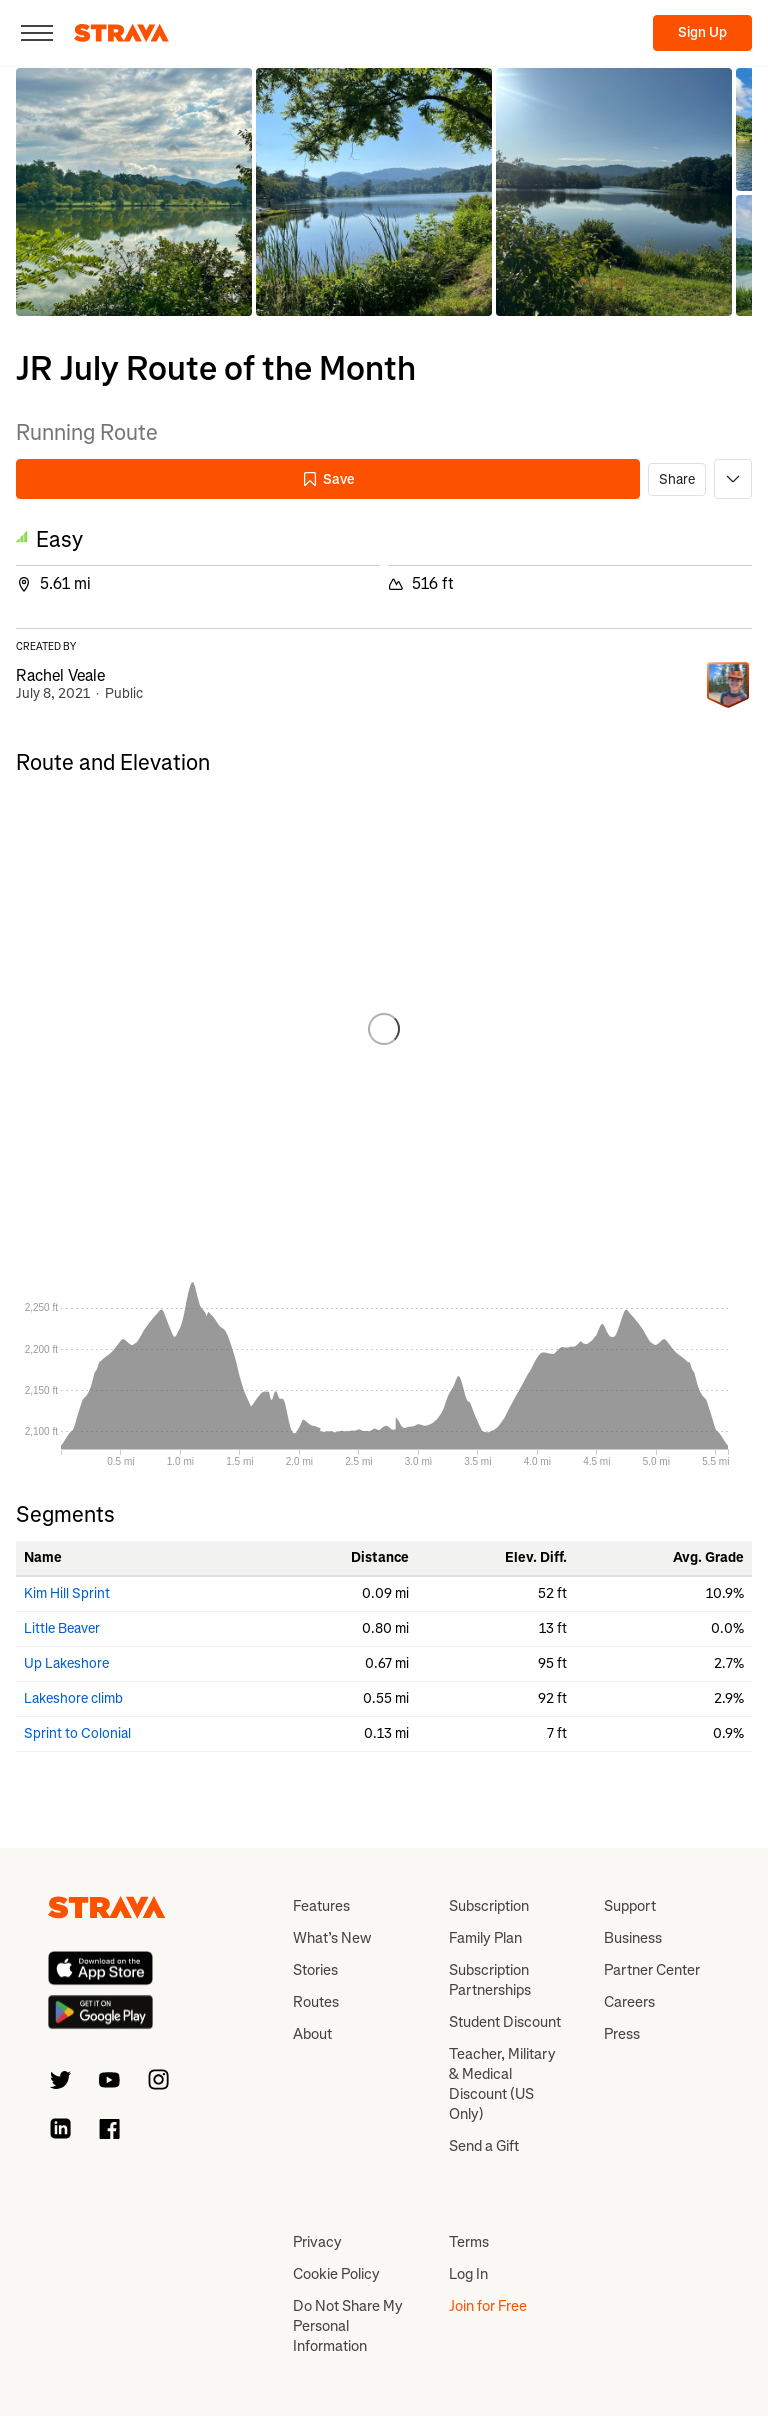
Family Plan (485, 1938)
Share (677, 479)
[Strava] (121, 33)
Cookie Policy (336, 2274)
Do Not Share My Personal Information (348, 2326)
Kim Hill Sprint (67, 1593)
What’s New (332, 1938)
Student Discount (505, 2022)
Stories (315, 1970)
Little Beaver (62, 1628)
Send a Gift (484, 2146)
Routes (316, 2002)
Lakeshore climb (73, 1698)
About (312, 2034)
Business (633, 1938)
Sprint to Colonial (77, 1733)
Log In (468, 2274)
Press (622, 2034)
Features (321, 1906)
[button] (134, 192)
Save (328, 479)
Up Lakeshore (66, 1663)
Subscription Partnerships (490, 1980)
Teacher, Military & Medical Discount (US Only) (502, 2084)
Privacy (317, 2242)
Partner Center (652, 1970)
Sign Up (702, 32)
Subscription (489, 1906)
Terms (469, 2242)
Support (630, 1906)
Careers (629, 2002)
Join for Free (488, 2306)
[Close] (37, 33)
